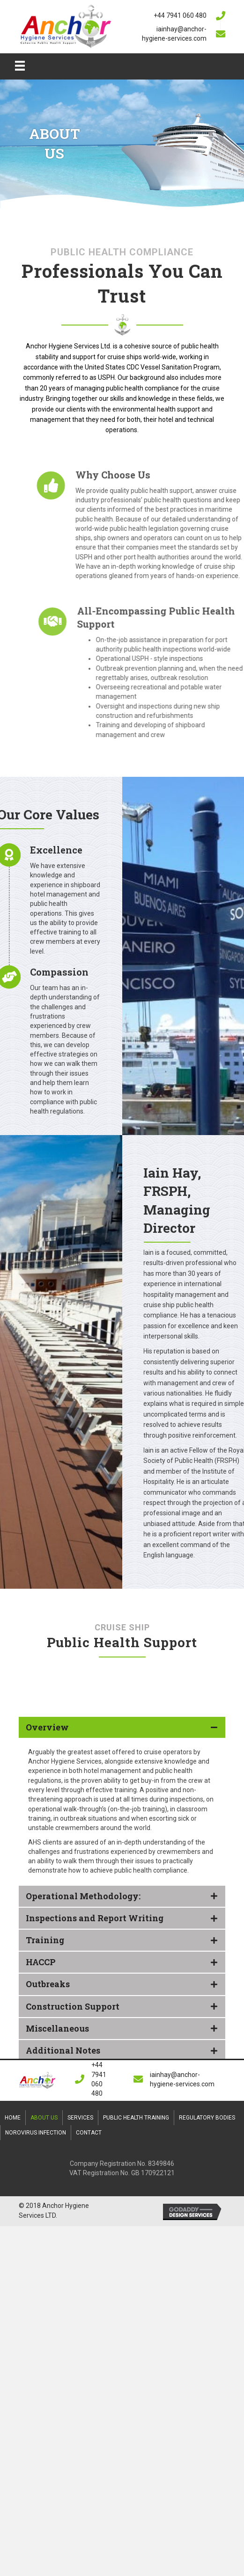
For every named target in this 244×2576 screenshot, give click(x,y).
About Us (44, 2117)
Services (80, 2117)
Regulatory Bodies (207, 2117)
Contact (89, 2132)
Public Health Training (136, 2117)
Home (13, 2117)
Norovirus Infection (35, 2132)
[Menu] (19, 65)
